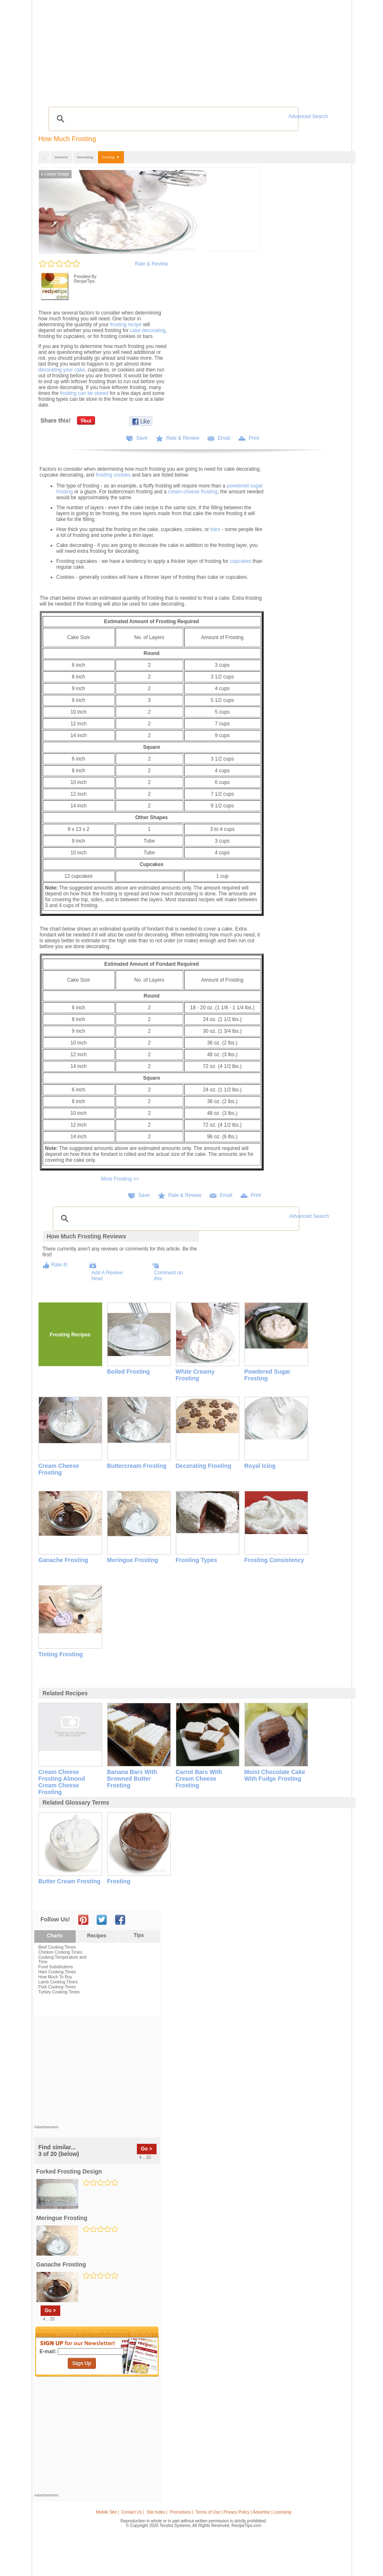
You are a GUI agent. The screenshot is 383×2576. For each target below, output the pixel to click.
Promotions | (181, 2512)
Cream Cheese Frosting (59, 1469)
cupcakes (240, 561)
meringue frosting (61, 2218)
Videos (134, 49)
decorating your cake (62, 370)
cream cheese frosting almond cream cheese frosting (62, 1782)
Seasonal (186, 49)
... (44, 157)
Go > (146, 2149)
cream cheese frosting (192, 492)
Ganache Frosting (63, 1560)
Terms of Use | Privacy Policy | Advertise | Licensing (243, 2512)
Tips (139, 1935)
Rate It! (59, 1265)
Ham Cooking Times (57, 1972)
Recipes (52, 49)
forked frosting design (69, 2171)
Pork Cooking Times (57, 1987)
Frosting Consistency (274, 1560)
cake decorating (147, 330)
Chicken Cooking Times (60, 1952)
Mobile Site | (107, 2512)
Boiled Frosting (128, 1371)
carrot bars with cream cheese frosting (199, 1779)
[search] (172, 119)
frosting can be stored (84, 393)
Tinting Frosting (61, 1654)
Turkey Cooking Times (59, 1992)
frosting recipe (125, 324)
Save (141, 438)
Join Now (314, 50)
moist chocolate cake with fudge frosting (274, 1775)
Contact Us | (132, 2512)
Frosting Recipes (70, 1335)
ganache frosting (61, 2264)
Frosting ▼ (110, 157)
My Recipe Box (216, 49)
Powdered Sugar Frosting (267, 1375)
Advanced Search (308, 116)
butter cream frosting (70, 1881)
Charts (55, 1936)
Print (254, 438)
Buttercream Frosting (137, 1465)
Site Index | (157, 2512)
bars (215, 529)
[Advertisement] (193, 82)
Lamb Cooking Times (58, 1982)
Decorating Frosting (203, 1465)
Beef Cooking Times (57, 1947)
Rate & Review (151, 264)
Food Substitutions (56, 1967)
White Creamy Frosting (195, 1375)
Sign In (332, 50)
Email (224, 438)
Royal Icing (260, 1465)
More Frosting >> (120, 1179)
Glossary (112, 49)
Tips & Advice (81, 49)
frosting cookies (113, 475)
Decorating (85, 157)
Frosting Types (196, 1560)
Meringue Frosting (132, 1560)
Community (158, 49)
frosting (119, 1881)
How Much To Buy (55, 1977)
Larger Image (55, 174)
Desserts (61, 157)
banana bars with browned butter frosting (132, 1779)
